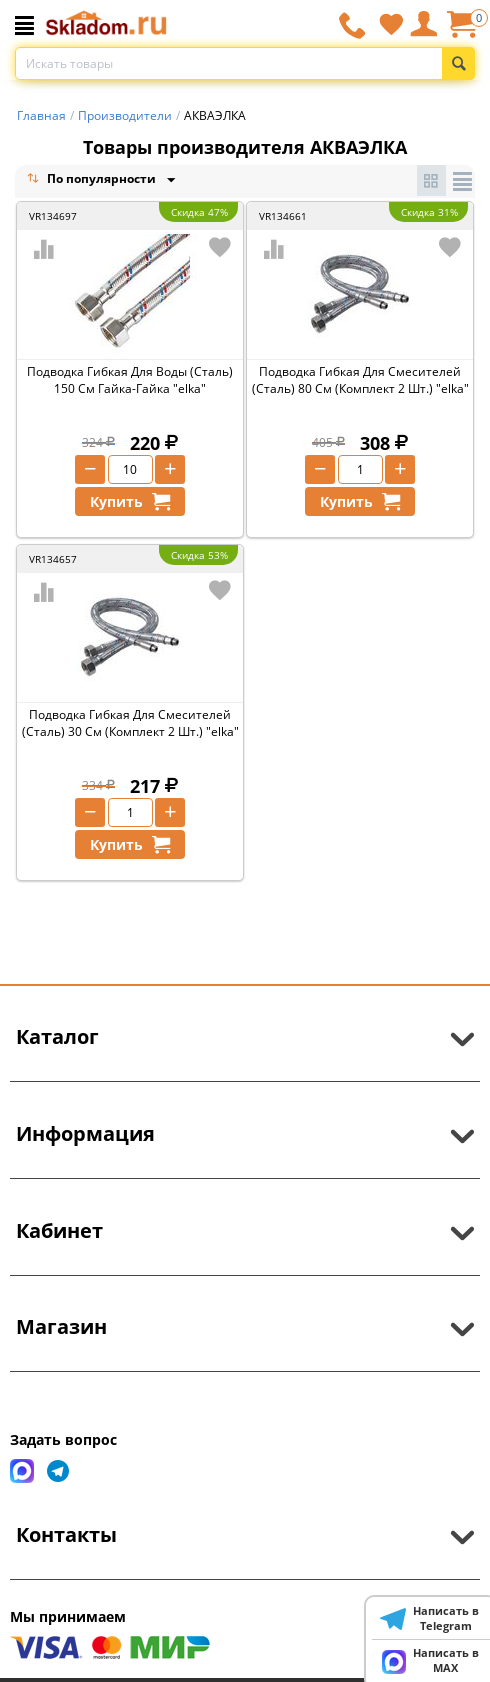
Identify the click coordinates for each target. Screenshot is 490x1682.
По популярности (93, 180)
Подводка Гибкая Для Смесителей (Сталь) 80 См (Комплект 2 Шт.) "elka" (360, 380)
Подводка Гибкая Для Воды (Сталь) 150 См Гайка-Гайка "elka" (130, 380)
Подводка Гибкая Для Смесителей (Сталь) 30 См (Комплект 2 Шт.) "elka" (130, 723)
